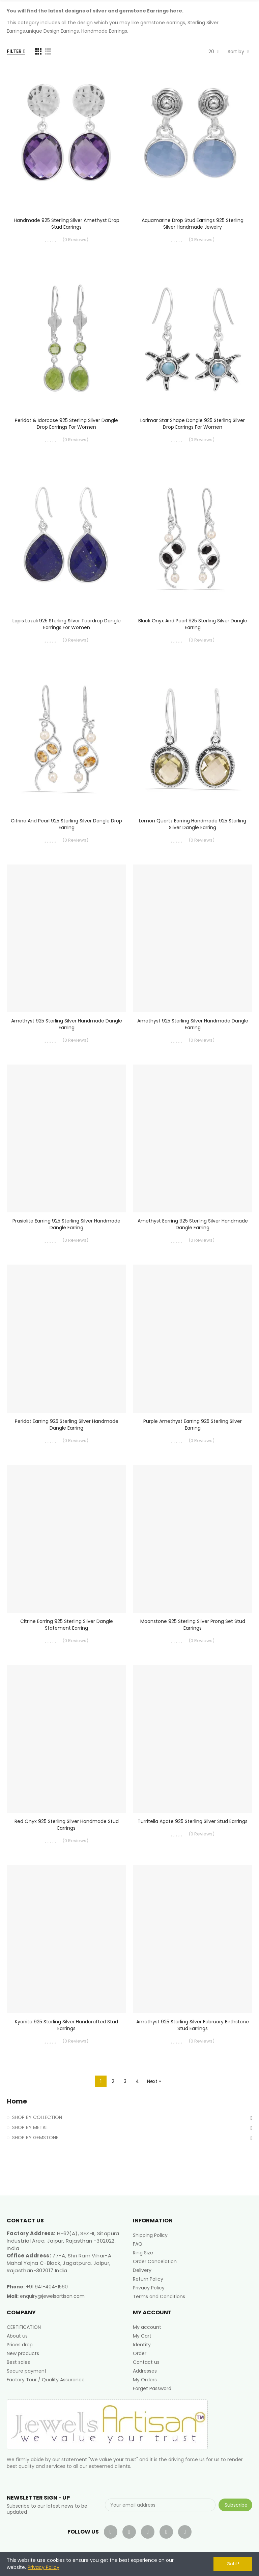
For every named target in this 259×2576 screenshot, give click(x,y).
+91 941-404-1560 (47, 2286)
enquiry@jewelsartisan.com (52, 2296)
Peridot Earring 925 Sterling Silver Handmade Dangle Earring (66, 1424)
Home (17, 2101)
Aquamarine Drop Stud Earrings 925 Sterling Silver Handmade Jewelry (192, 223)
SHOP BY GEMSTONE (35, 2137)
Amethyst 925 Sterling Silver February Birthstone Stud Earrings (192, 2025)
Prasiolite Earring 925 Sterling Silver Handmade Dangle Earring (66, 1224)
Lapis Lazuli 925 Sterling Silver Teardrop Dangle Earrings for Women (66, 624)
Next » (154, 2081)
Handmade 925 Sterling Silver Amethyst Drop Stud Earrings (66, 223)
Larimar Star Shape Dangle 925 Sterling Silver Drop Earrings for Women (192, 423)
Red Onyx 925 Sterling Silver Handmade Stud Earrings (67, 1824)
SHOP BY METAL (30, 2127)
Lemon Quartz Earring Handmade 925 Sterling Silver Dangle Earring (192, 824)
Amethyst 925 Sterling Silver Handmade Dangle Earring (66, 1024)
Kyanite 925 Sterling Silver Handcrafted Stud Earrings (66, 2025)
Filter (14, 51)
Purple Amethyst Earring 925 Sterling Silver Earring (192, 1424)
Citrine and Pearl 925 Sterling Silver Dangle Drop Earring (66, 824)
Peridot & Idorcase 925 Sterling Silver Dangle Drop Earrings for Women (66, 423)
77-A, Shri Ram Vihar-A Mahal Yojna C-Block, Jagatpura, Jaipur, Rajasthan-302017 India (59, 2263)
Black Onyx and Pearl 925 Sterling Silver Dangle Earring (192, 624)
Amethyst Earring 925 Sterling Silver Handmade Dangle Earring (193, 1224)
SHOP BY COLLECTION (37, 2117)
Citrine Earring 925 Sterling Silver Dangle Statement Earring (66, 1624)
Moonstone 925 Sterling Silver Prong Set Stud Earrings (192, 1624)
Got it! (233, 2564)
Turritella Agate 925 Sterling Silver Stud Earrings (193, 1821)
